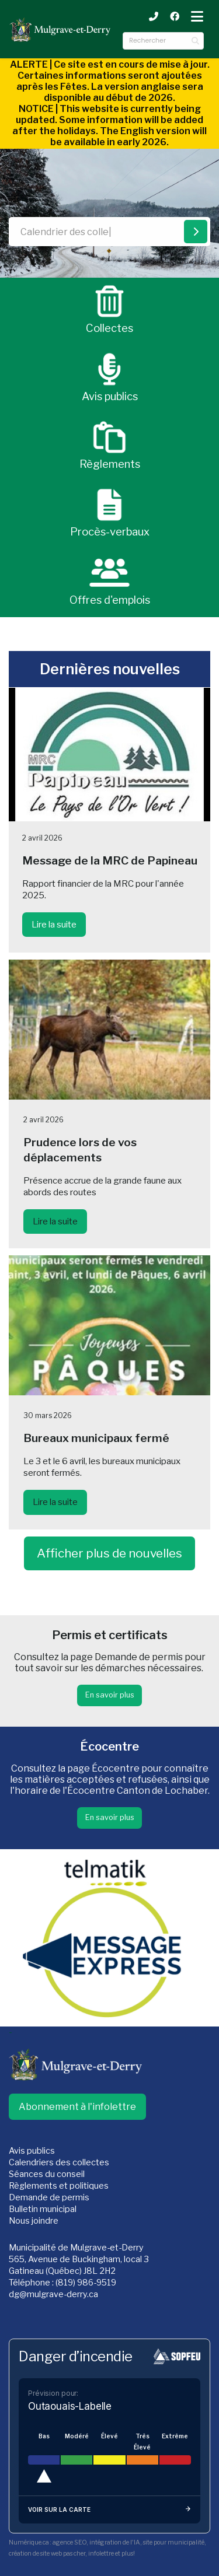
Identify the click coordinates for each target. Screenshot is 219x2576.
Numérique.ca (29, 2542)
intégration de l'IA (114, 2542)
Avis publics (32, 2151)
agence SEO (69, 2542)
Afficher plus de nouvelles (109, 1553)
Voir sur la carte (109, 2509)
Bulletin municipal (43, 2209)
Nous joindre (33, 2221)
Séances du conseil (47, 2174)
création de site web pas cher (47, 2553)
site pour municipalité (173, 2542)
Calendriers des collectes (59, 2162)
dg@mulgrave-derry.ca (53, 2294)
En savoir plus (109, 1694)
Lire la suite (54, 924)
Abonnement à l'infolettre (77, 2106)
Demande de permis (49, 2197)
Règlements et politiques (59, 2185)
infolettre (101, 2553)
